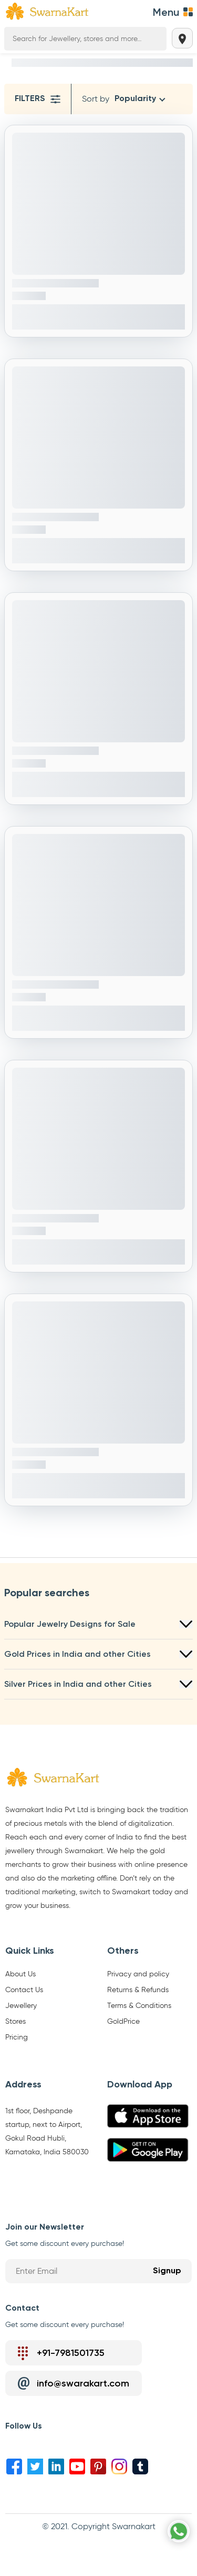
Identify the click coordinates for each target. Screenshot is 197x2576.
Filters (37, 99)
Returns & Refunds (138, 1990)
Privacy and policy (138, 1974)
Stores (15, 2021)
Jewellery (21, 2006)
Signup (167, 2271)
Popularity (135, 99)
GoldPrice (123, 2021)
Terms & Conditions (139, 2006)
